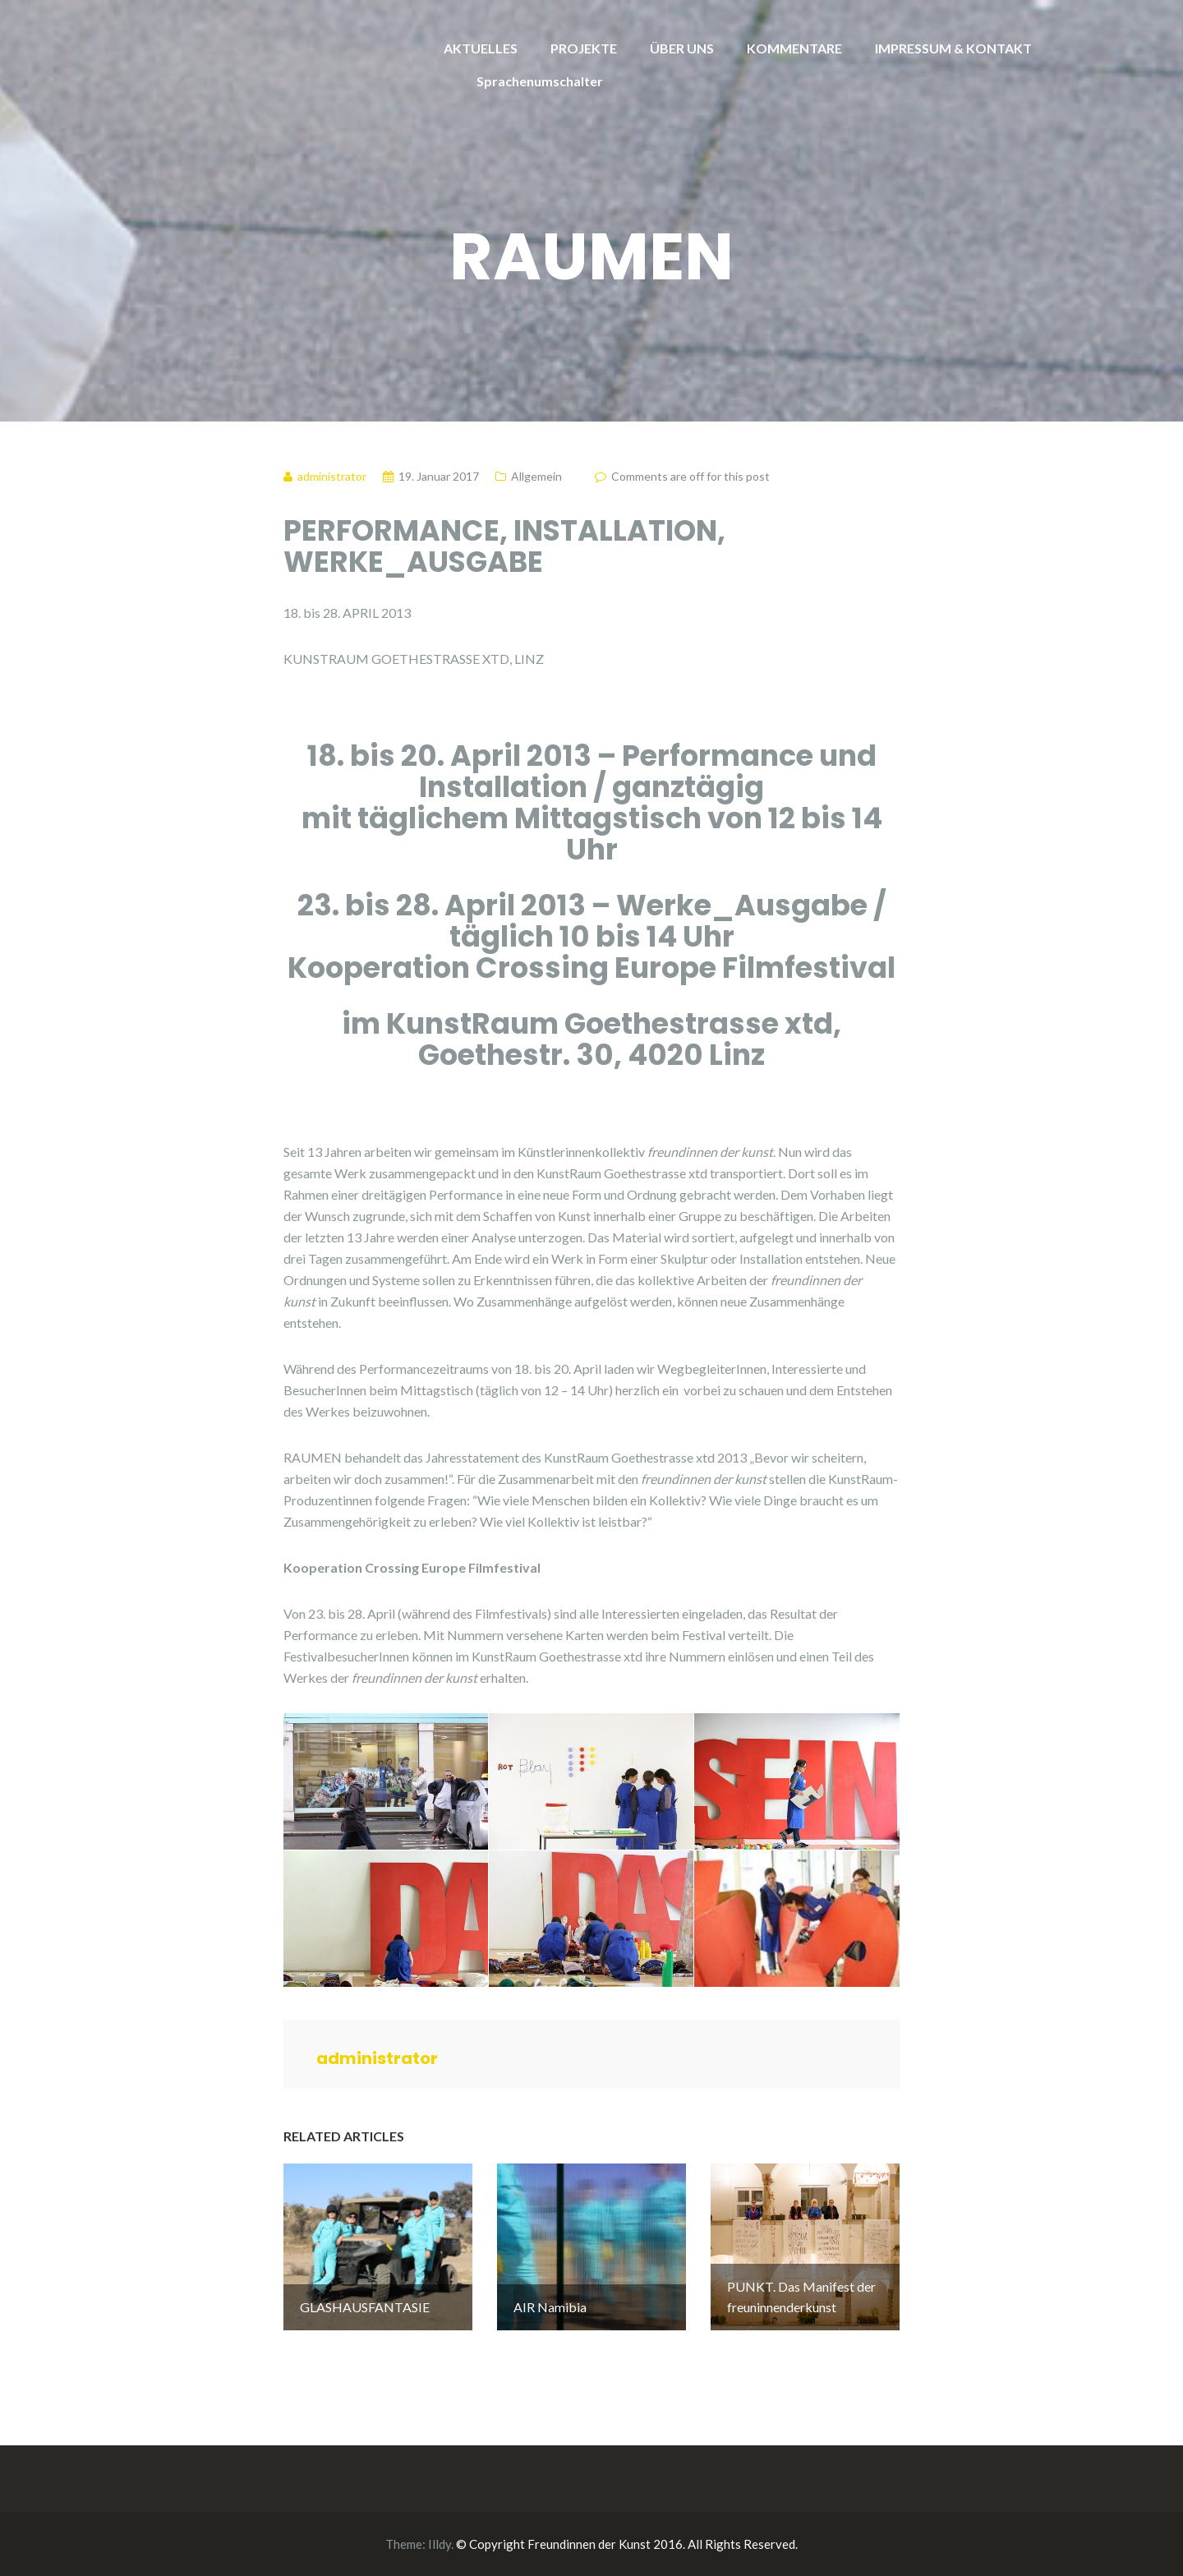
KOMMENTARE (794, 48)
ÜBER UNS (682, 48)
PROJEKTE (583, 48)
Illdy (439, 2544)
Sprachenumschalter (539, 81)
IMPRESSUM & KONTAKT (953, 48)
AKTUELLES (481, 48)
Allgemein (536, 476)
